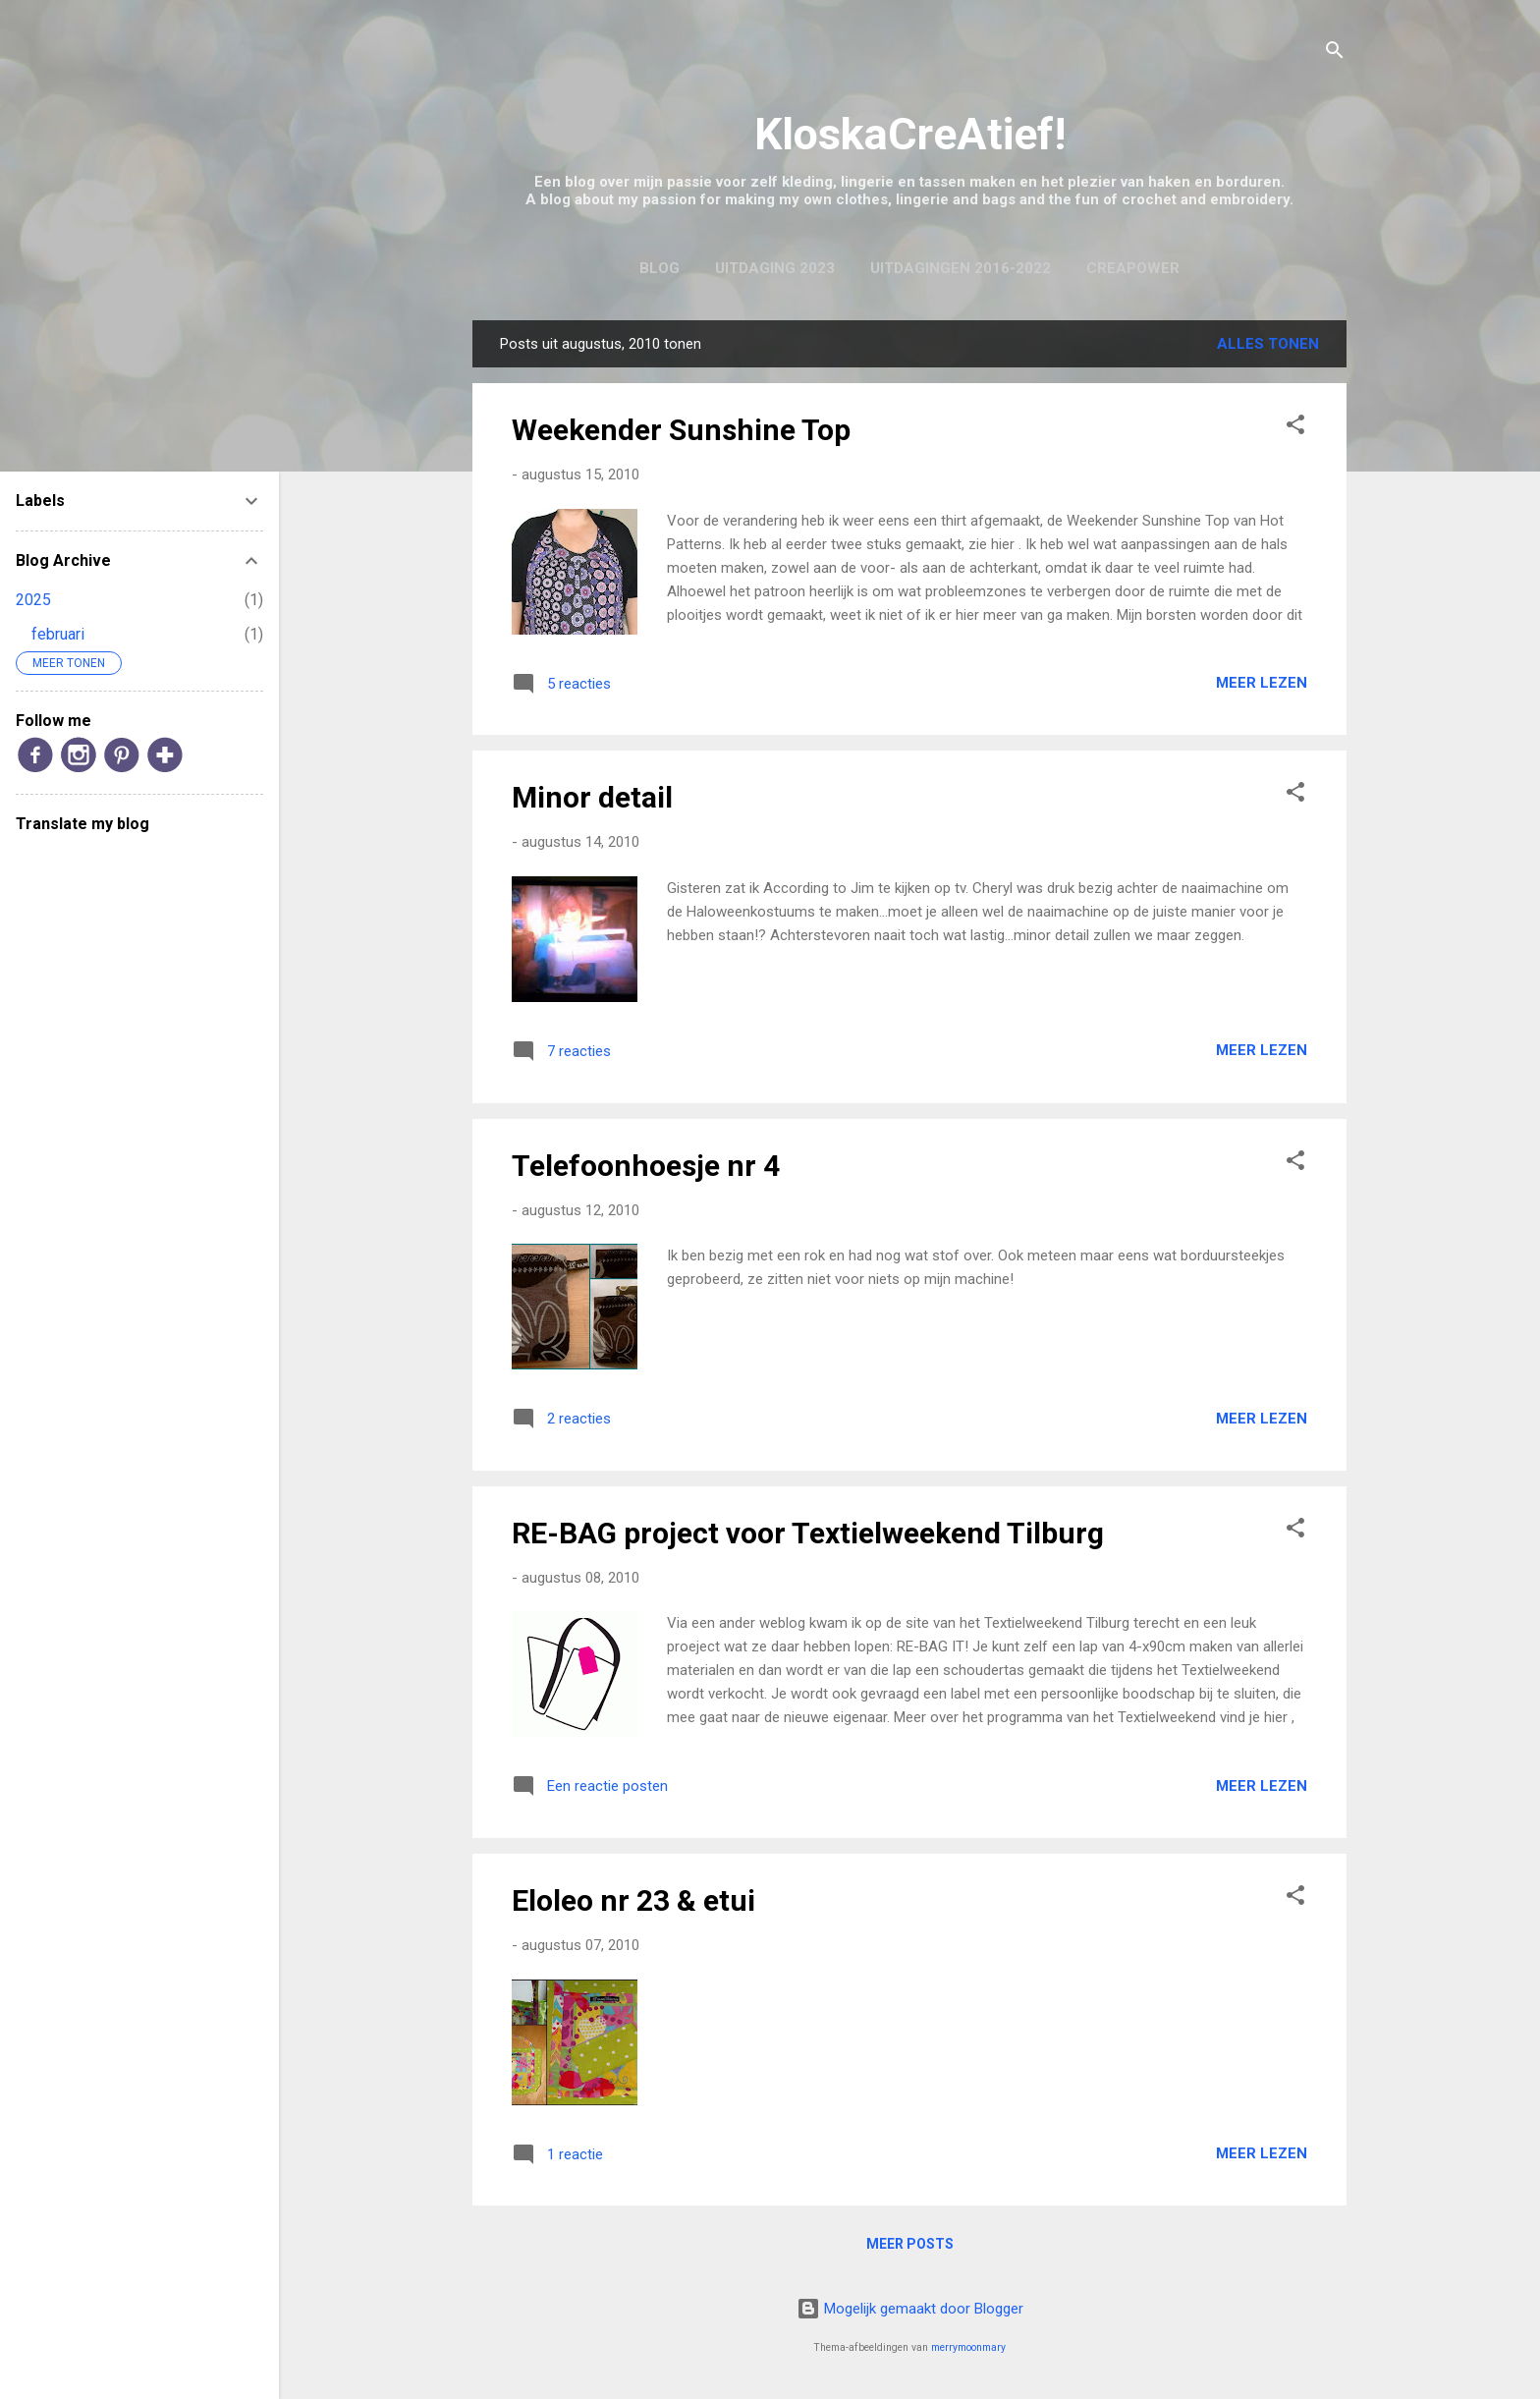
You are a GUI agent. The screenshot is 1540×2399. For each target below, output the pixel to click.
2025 (33, 599)
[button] (1295, 428)
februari (57, 634)
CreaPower (1133, 268)
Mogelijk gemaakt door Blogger (910, 2308)
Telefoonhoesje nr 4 (646, 1165)
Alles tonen (1268, 344)
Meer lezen (1261, 683)
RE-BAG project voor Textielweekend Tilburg (808, 1533)
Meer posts (910, 2244)
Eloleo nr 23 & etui (633, 1900)
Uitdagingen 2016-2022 (960, 268)
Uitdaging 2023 (775, 268)
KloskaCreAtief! (910, 134)
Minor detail (592, 797)
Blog (659, 268)
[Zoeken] (1335, 54)
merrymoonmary (968, 2347)
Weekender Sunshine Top (681, 430)
